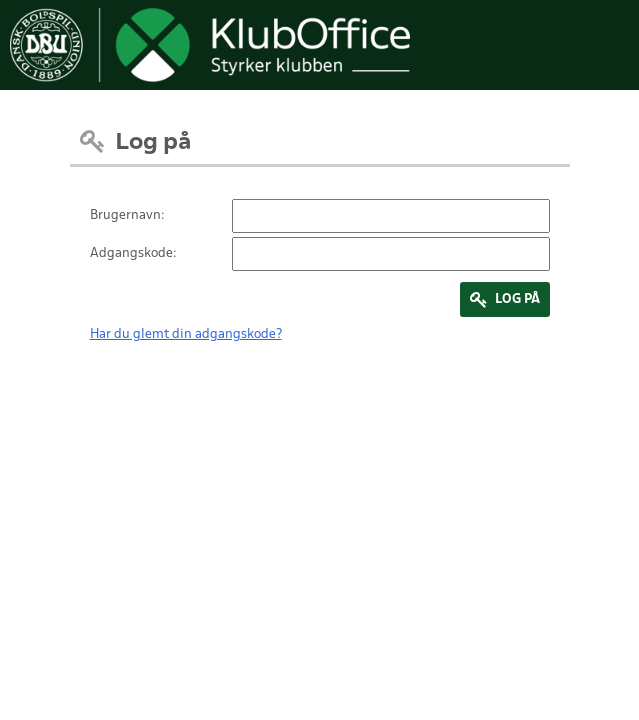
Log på (517, 299)
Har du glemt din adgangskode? (186, 334)
